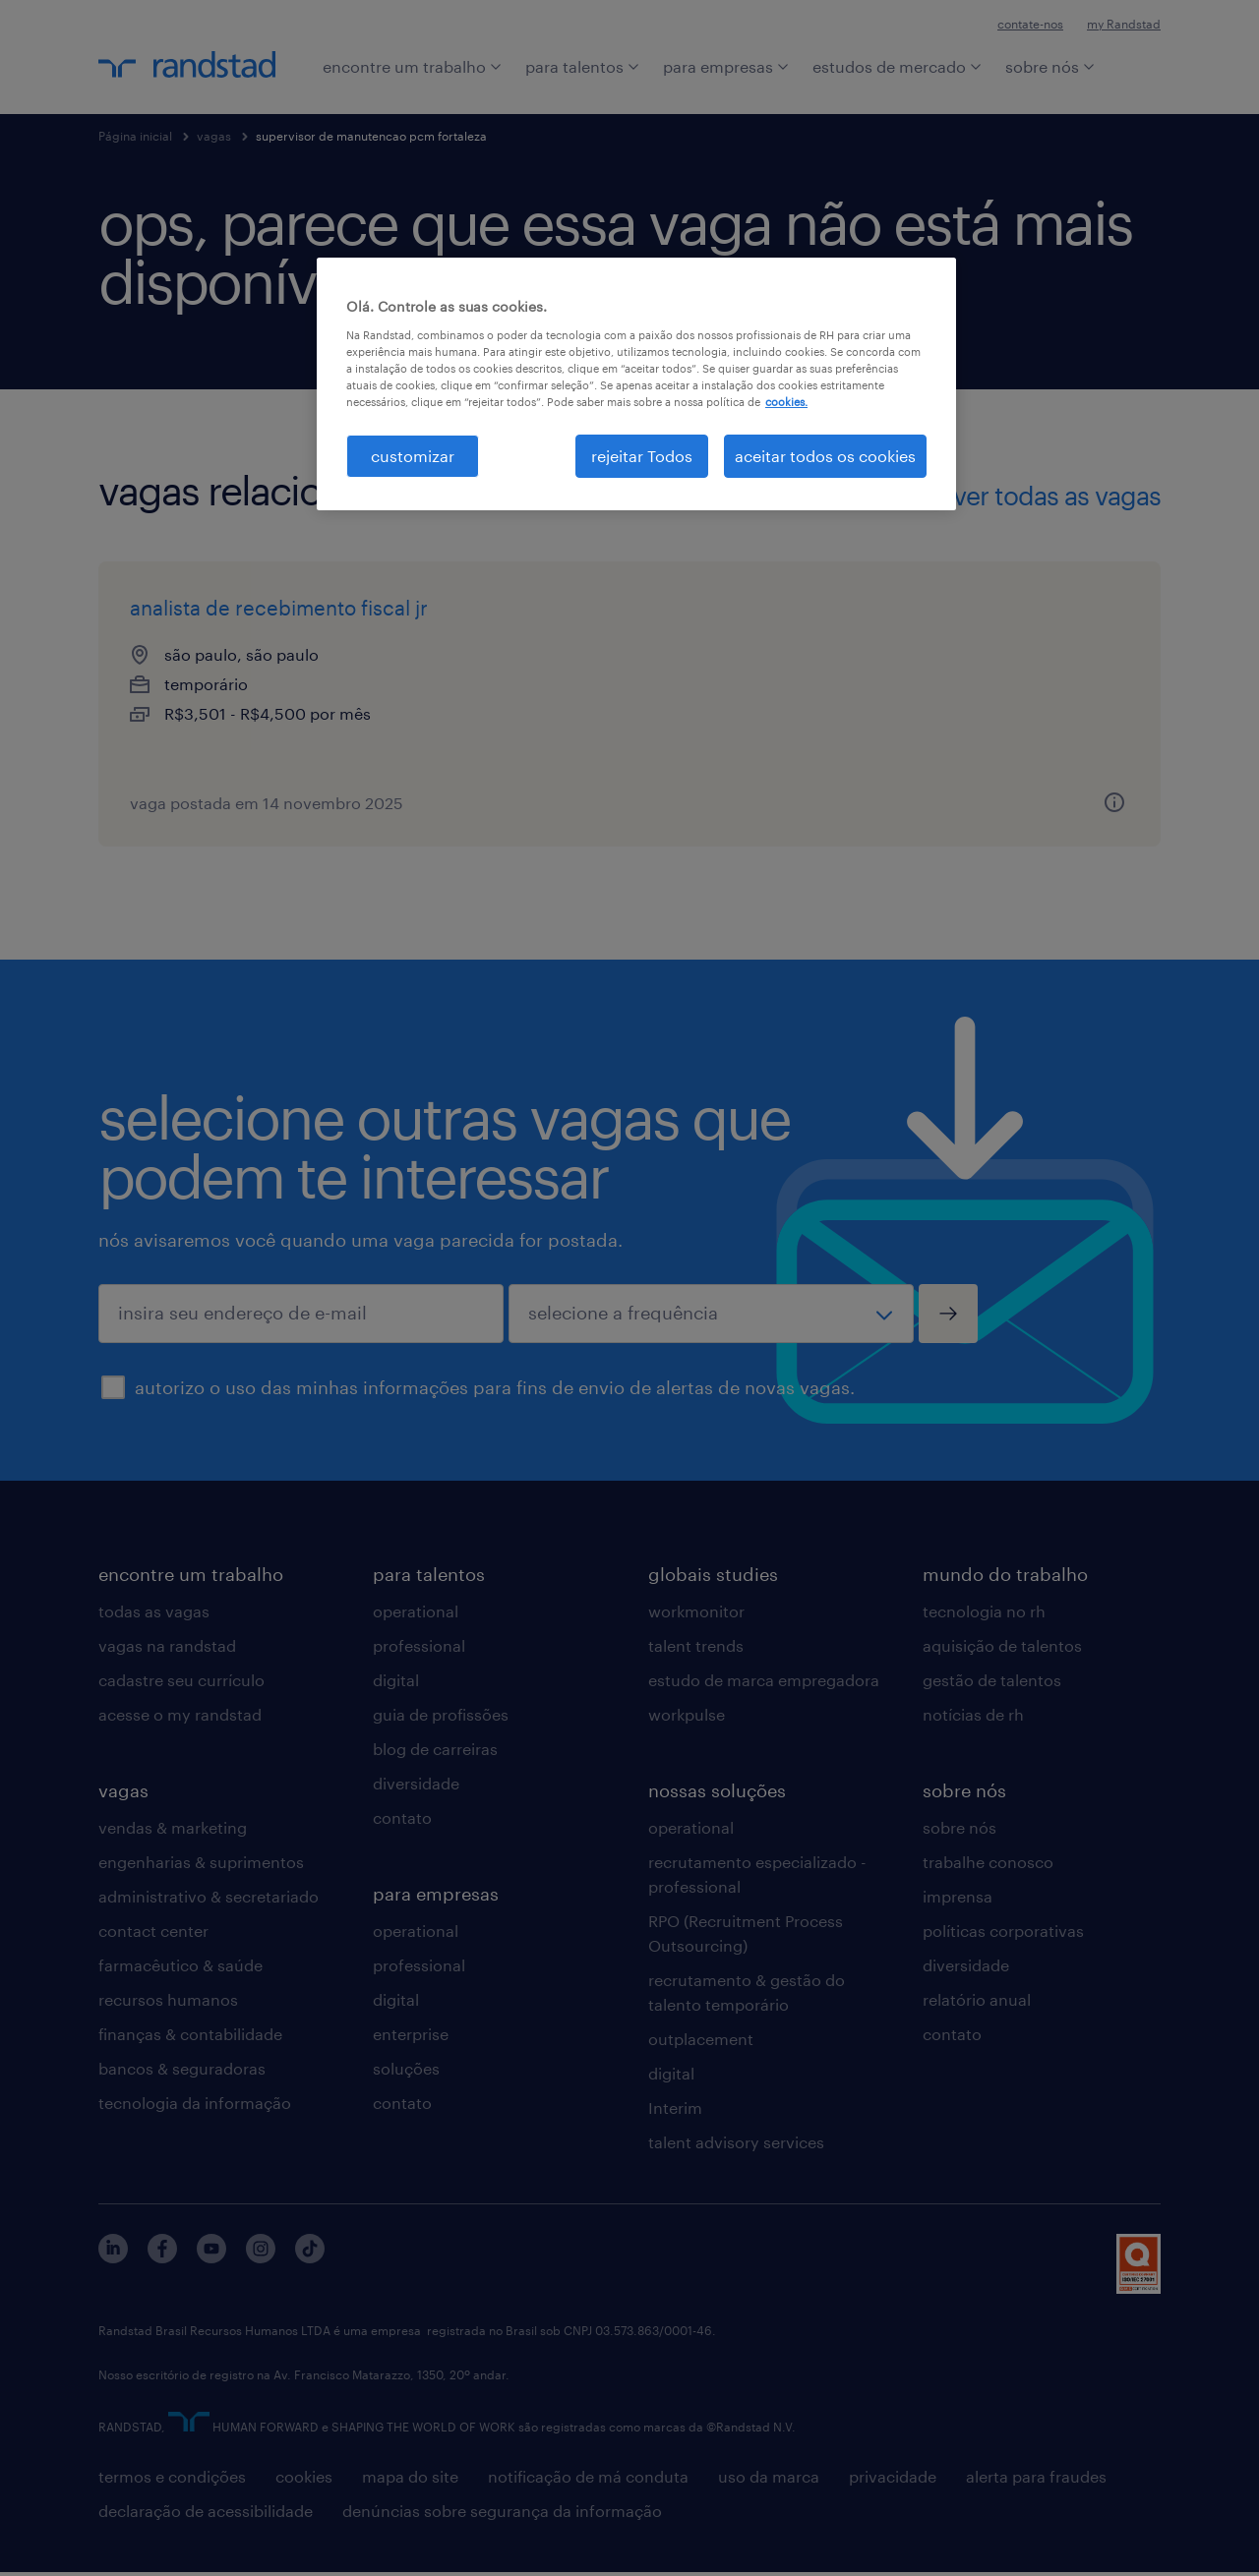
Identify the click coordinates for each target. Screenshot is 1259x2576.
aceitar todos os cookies (825, 455)
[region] (636, 384)
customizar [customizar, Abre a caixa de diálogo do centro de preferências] (412, 455)
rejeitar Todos (641, 455)
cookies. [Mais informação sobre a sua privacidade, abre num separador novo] (786, 401)
